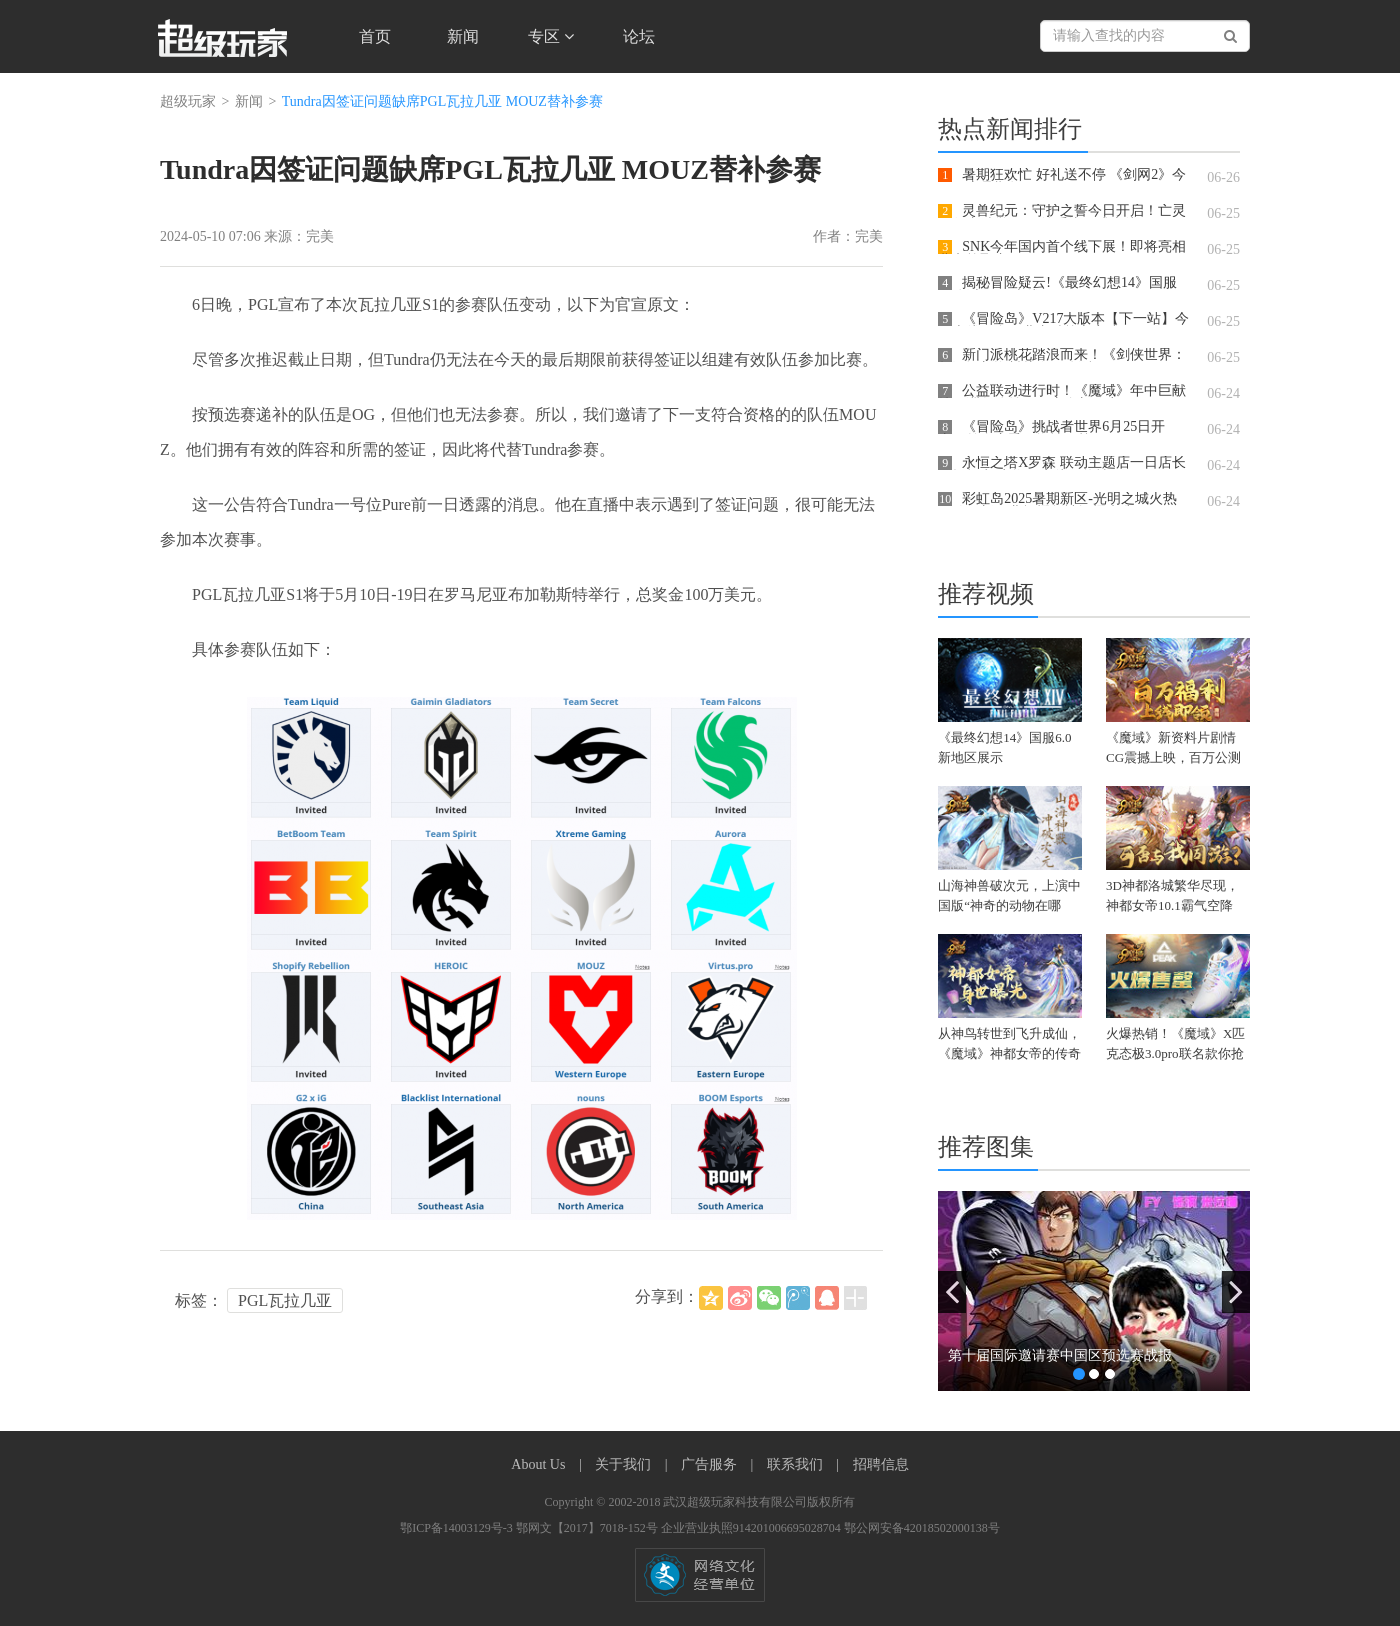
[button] (952, 1292)
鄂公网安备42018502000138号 (922, 1528)
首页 (375, 36)
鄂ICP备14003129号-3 (458, 1528)
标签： (199, 1300)
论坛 (639, 36)
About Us (540, 1464)
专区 (551, 36)
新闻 (463, 36)
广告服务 (711, 1464)
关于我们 (625, 1464)
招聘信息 (881, 1464)
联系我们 (797, 1464)
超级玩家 (188, 101)
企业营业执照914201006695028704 (752, 1528)
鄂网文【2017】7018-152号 (588, 1528)
